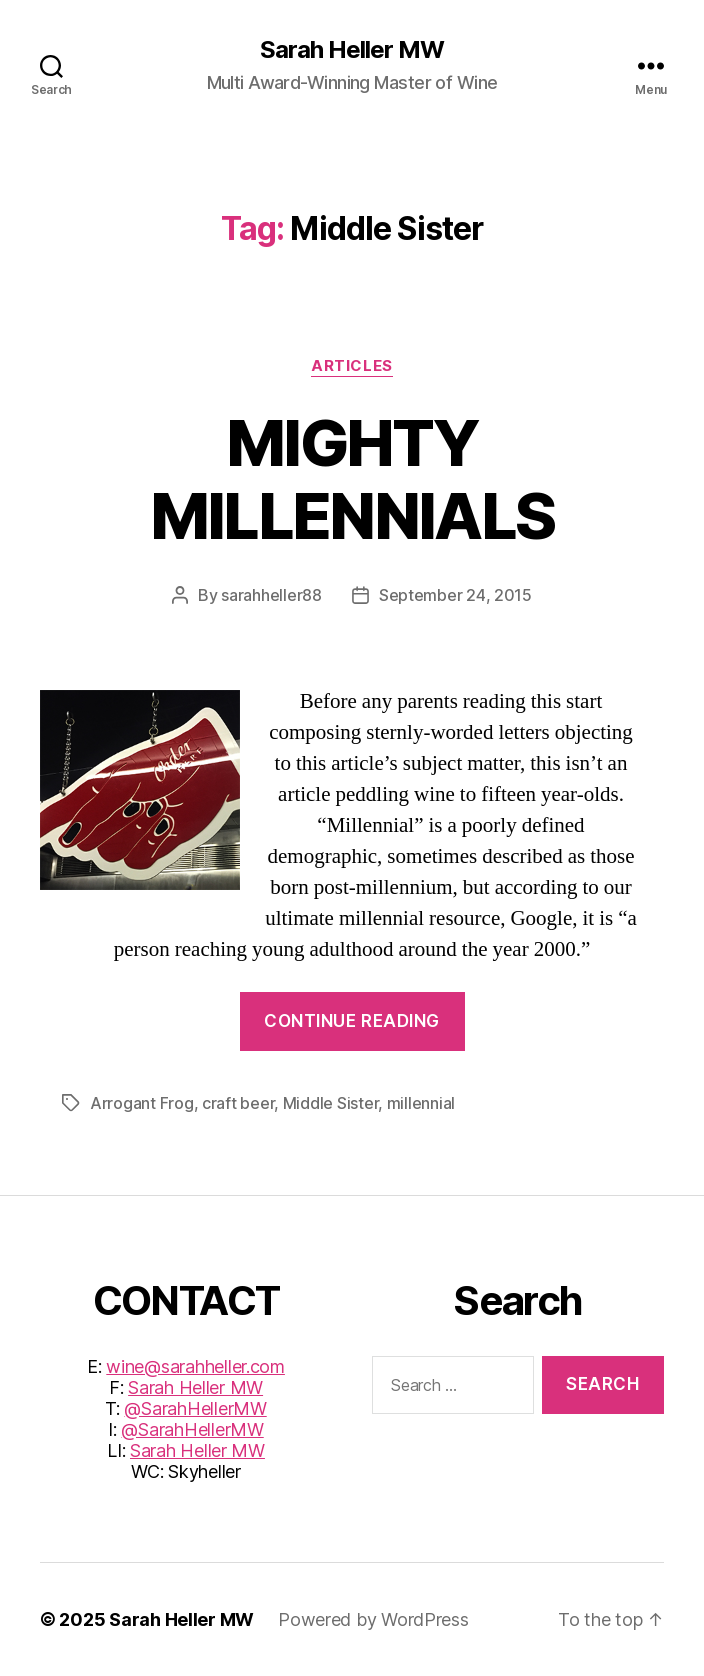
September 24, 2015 (455, 595)
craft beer (238, 1103)
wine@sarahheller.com (195, 1366)
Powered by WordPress (373, 1619)
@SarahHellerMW (195, 1408)
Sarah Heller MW (352, 50)
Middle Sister (331, 1103)
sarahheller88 (271, 595)
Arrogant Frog (142, 1103)
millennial (421, 1103)
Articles (351, 366)
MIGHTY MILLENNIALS (352, 479)
